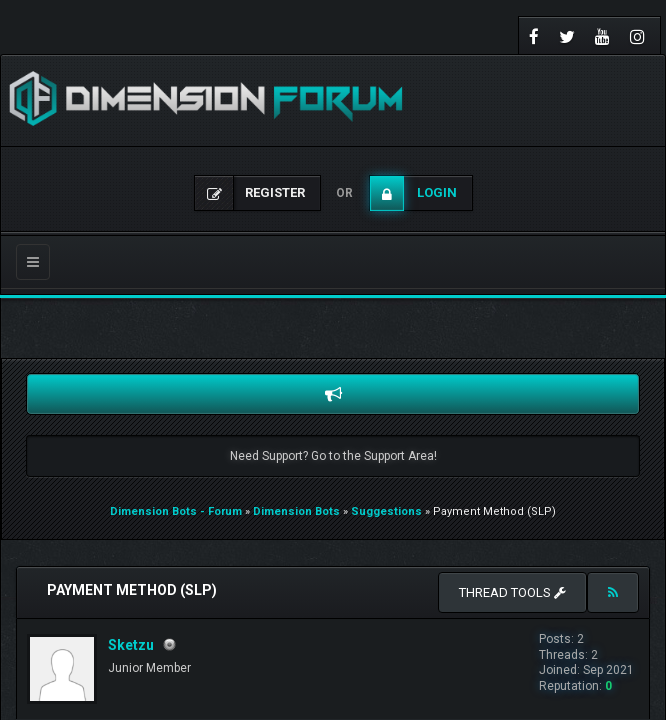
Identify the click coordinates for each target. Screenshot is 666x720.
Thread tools (512, 592)
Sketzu (131, 645)
